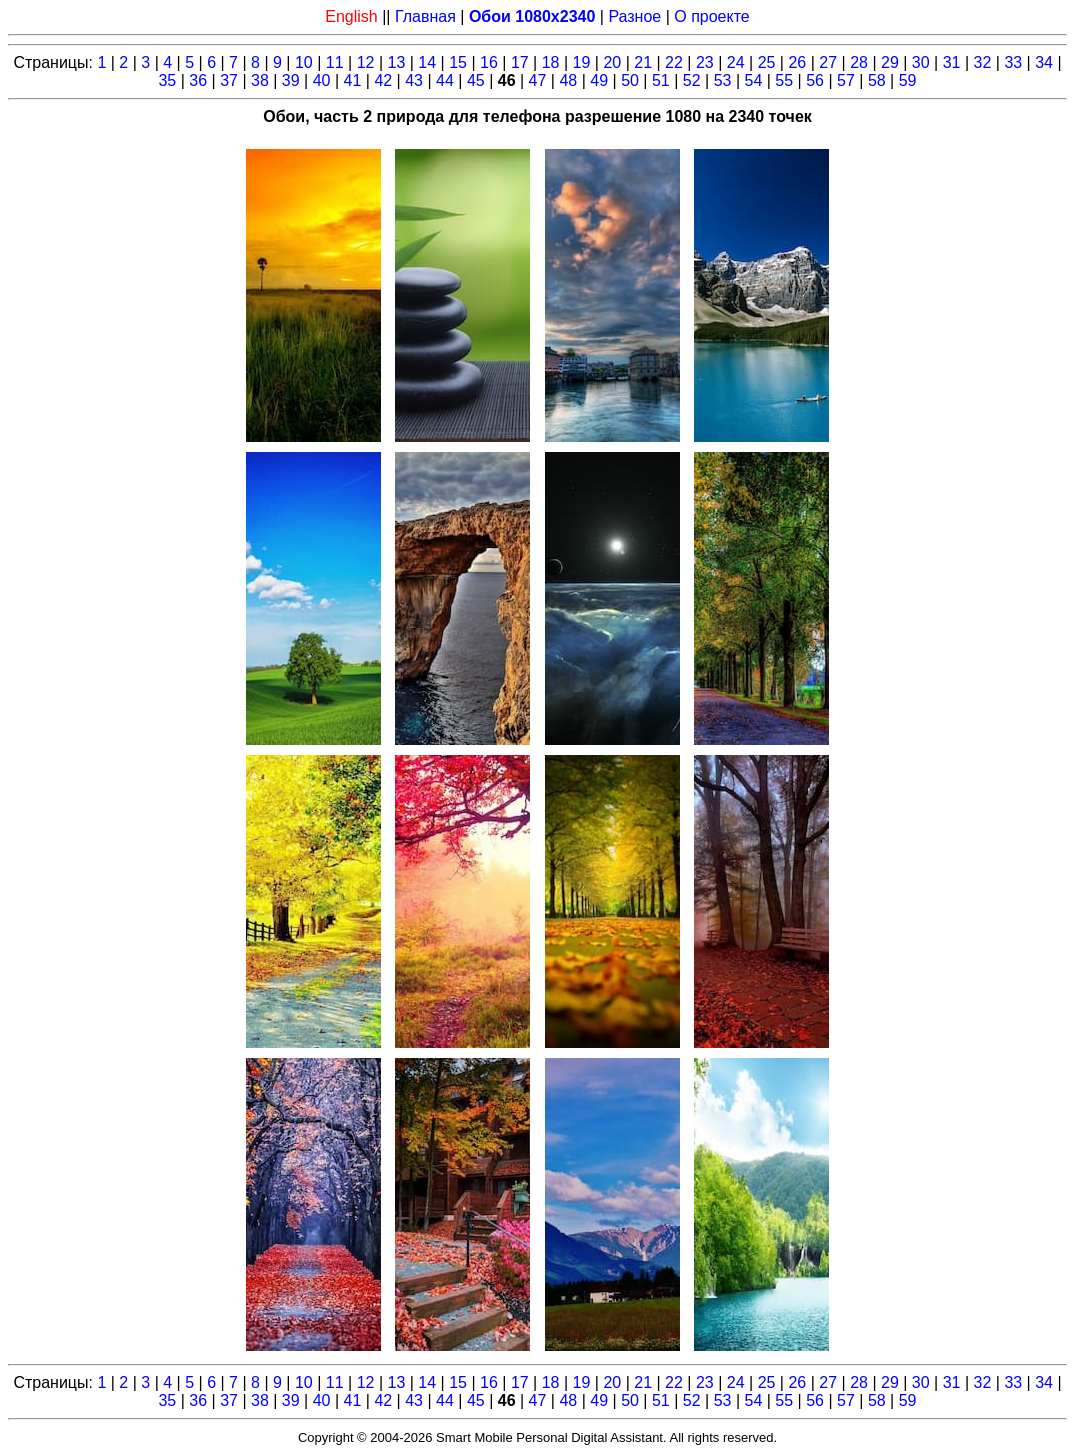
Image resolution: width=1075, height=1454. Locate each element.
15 (458, 62)
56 (815, 80)
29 (890, 62)
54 (754, 80)
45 (476, 80)
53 (723, 80)
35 (167, 80)
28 (859, 62)
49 (599, 80)
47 (538, 80)
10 (304, 62)
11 (335, 62)
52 (692, 80)
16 (489, 62)
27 (828, 62)
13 (397, 62)
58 (877, 80)
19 (582, 62)
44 (445, 80)
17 (520, 62)
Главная (425, 16)
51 (661, 80)
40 (322, 80)
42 (383, 80)
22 (674, 62)
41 (353, 80)
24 (736, 62)
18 (551, 62)
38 (260, 80)
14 (427, 62)
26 (797, 62)
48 (568, 80)
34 (1044, 62)
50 (630, 80)
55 (784, 80)
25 (767, 62)
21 (643, 62)
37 (229, 80)
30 (921, 62)
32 (983, 62)
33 (1013, 62)
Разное (634, 16)
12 (366, 62)
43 (414, 80)
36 (198, 80)
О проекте (711, 16)
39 (291, 80)
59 (908, 80)
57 (846, 80)
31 (952, 62)
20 (612, 62)
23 (705, 62)
